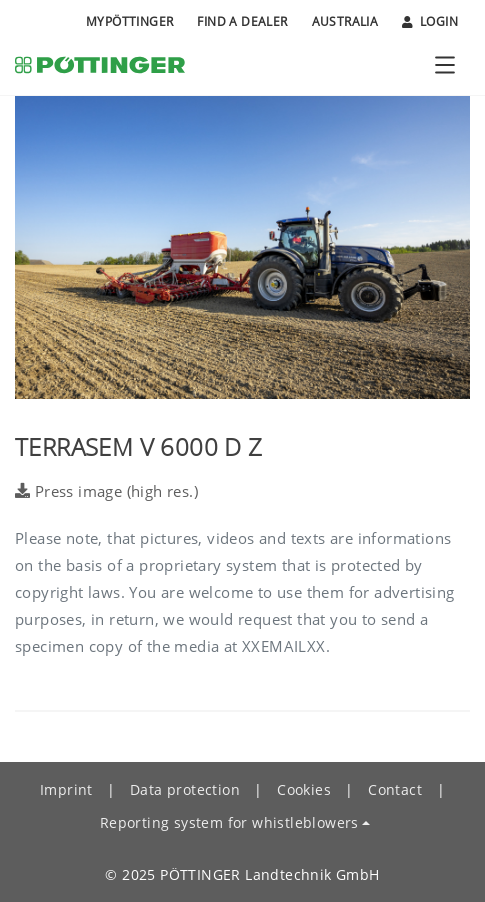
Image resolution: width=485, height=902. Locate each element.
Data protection (185, 789)
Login (430, 22)
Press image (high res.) (106, 491)
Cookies (304, 789)
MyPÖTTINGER (129, 21)
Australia (345, 21)
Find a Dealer (242, 21)
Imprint (66, 789)
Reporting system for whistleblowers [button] (229, 822)
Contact (395, 789)
